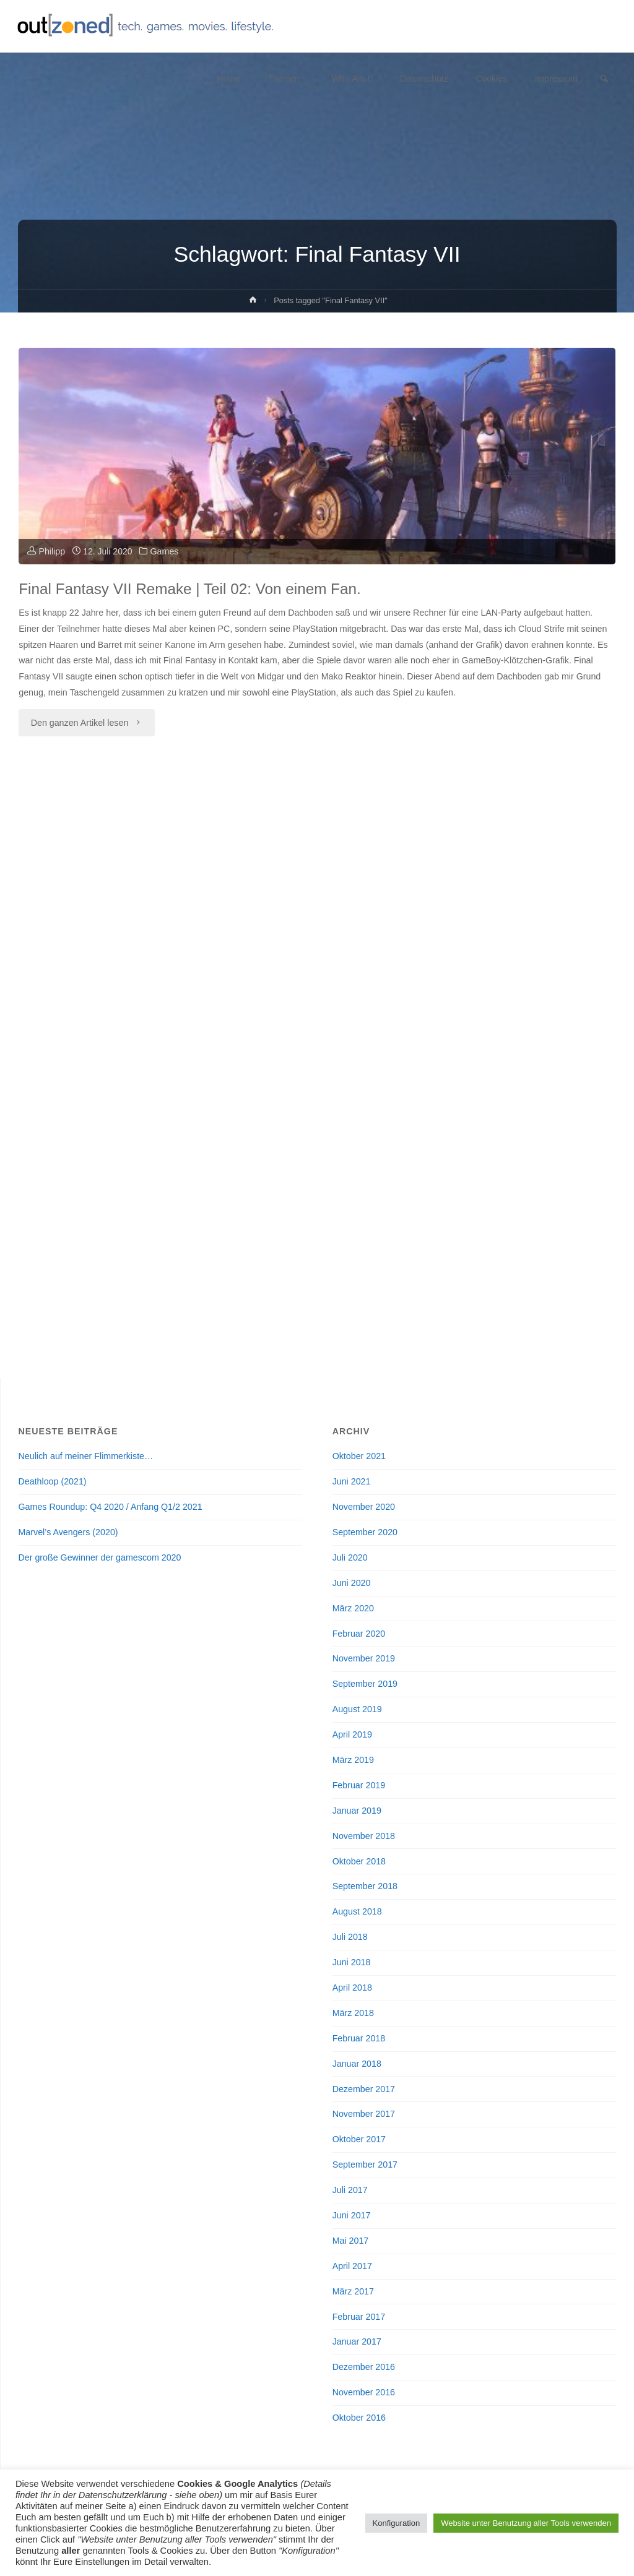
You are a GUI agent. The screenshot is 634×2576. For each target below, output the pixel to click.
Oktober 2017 (359, 2139)
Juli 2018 (350, 1937)
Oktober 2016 (359, 2418)
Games (166, 551)
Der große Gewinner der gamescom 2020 (100, 1557)
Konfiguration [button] (396, 2523)
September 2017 (364, 2164)
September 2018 (364, 1886)
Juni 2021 (351, 1481)
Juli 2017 (350, 2190)
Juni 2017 (351, 2215)
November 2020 (363, 1507)
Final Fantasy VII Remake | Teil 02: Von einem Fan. (194, 588)
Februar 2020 (359, 1633)
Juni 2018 (351, 1962)
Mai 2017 (350, 2241)
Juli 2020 (350, 1557)
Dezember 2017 (363, 2088)
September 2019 (364, 1684)
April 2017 (352, 2266)
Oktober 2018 (359, 1861)
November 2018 (363, 1835)
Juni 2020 (351, 1583)
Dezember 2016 (363, 2367)
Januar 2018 (356, 2063)
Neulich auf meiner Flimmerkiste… (86, 1456)
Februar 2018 (359, 2038)
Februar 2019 (359, 1785)
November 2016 (363, 2392)
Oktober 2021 (359, 1456)
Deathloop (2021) (53, 1481)
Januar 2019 (356, 1811)
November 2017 (363, 2114)
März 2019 (353, 1760)
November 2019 (363, 1658)
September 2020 (364, 1532)
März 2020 (353, 1608)
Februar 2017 (359, 2316)
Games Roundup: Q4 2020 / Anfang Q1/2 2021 (110, 1507)
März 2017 (353, 2291)
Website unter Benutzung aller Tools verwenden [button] (526, 2523)
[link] (603, 79)
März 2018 (353, 2013)
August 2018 (357, 1911)
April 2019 (352, 1734)
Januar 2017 (356, 2341)
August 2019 (357, 1709)
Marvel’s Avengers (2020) (68, 1532)
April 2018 (352, 1987)
